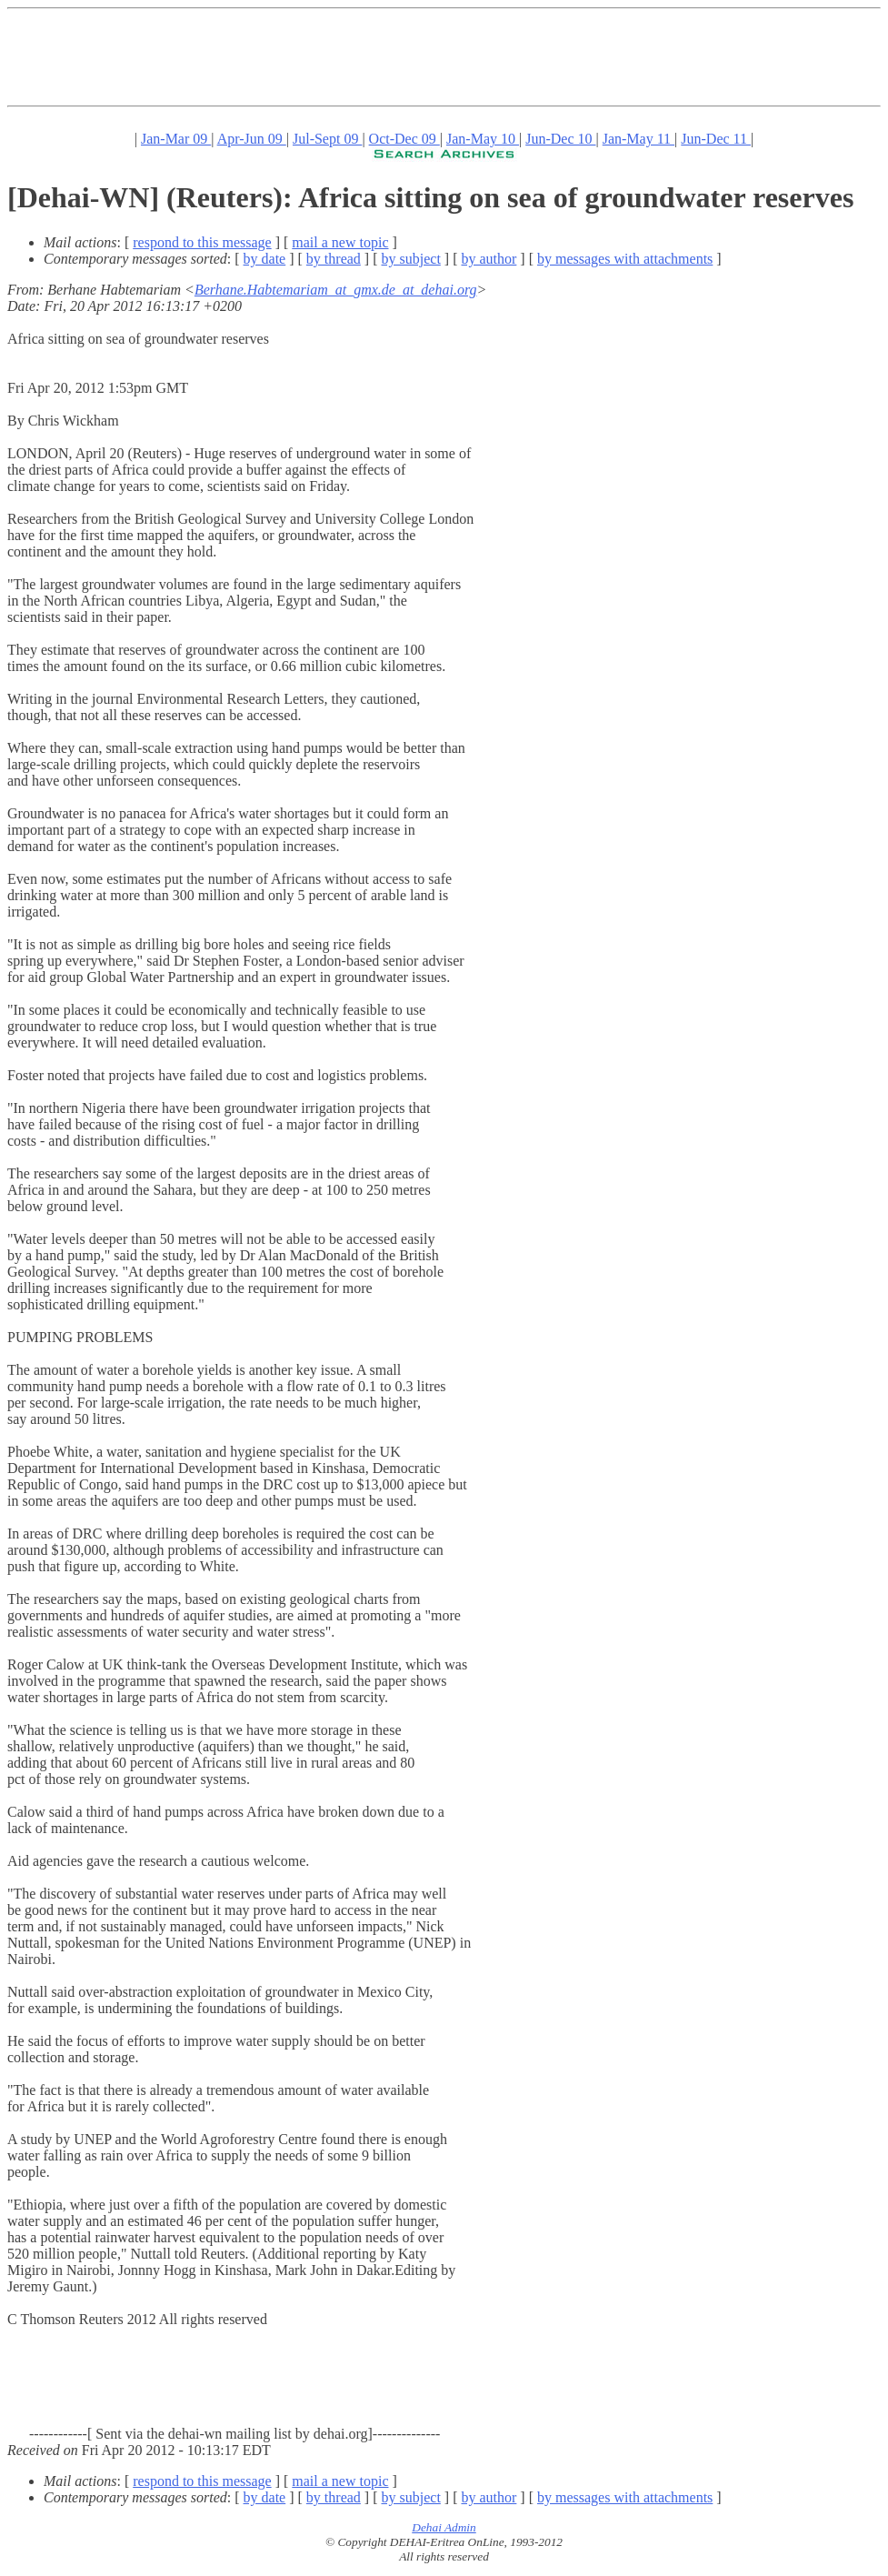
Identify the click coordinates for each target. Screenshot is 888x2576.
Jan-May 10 (482, 138)
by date (265, 258)
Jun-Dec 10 (560, 138)
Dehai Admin (443, 2527)
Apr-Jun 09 (251, 138)
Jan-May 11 (638, 138)
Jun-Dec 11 (716, 138)
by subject (411, 258)
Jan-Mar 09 (176, 138)
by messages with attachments (625, 258)
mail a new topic (340, 242)
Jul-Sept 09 (327, 138)
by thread (333, 258)
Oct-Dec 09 (404, 138)
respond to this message (202, 242)
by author (488, 258)
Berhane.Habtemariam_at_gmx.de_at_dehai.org (336, 289)
